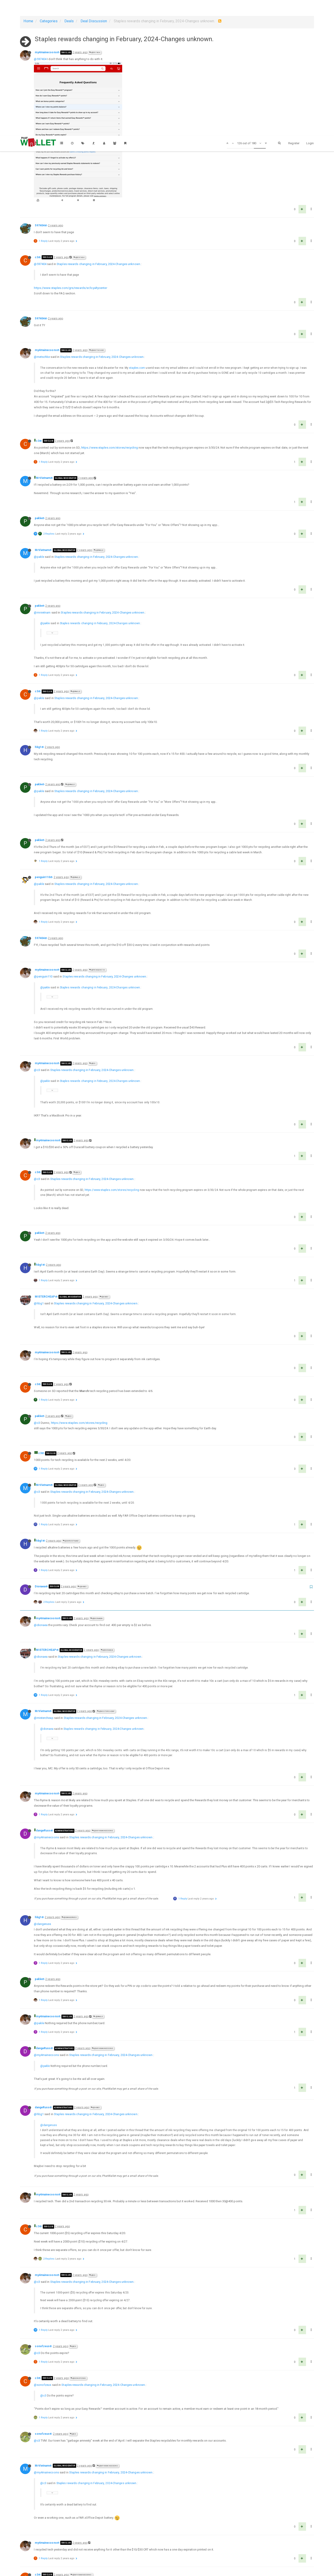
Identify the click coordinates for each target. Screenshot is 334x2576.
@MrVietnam (70, 1405)
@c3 (92, 928)
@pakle (98, 414)
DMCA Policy (166, 2568)
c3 (36, 121)
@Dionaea (96, 1483)
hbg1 (38, 611)
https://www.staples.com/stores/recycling (109, 311)
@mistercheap (43, 1582)
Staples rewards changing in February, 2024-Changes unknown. (99, 128)
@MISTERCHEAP (105, 1575)
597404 (40, 89)
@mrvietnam (42, 476)
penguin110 (42, 741)
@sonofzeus (78, 2242)
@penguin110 (97, 834)
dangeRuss (43, 1694)
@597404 (78, 122)
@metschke (96, 214)
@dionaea (41, 1489)
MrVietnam (43, 342)
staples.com (137, 232)
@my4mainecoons (102, 1695)
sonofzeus (42, 2210)
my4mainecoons (46, 214)
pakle (38, 382)
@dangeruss (42, 1788)
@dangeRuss (69, 1781)
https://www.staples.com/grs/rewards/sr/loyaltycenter (70, 152)
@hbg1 (104, 1161)
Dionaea (40, 1450)
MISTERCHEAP (45, 1160)
